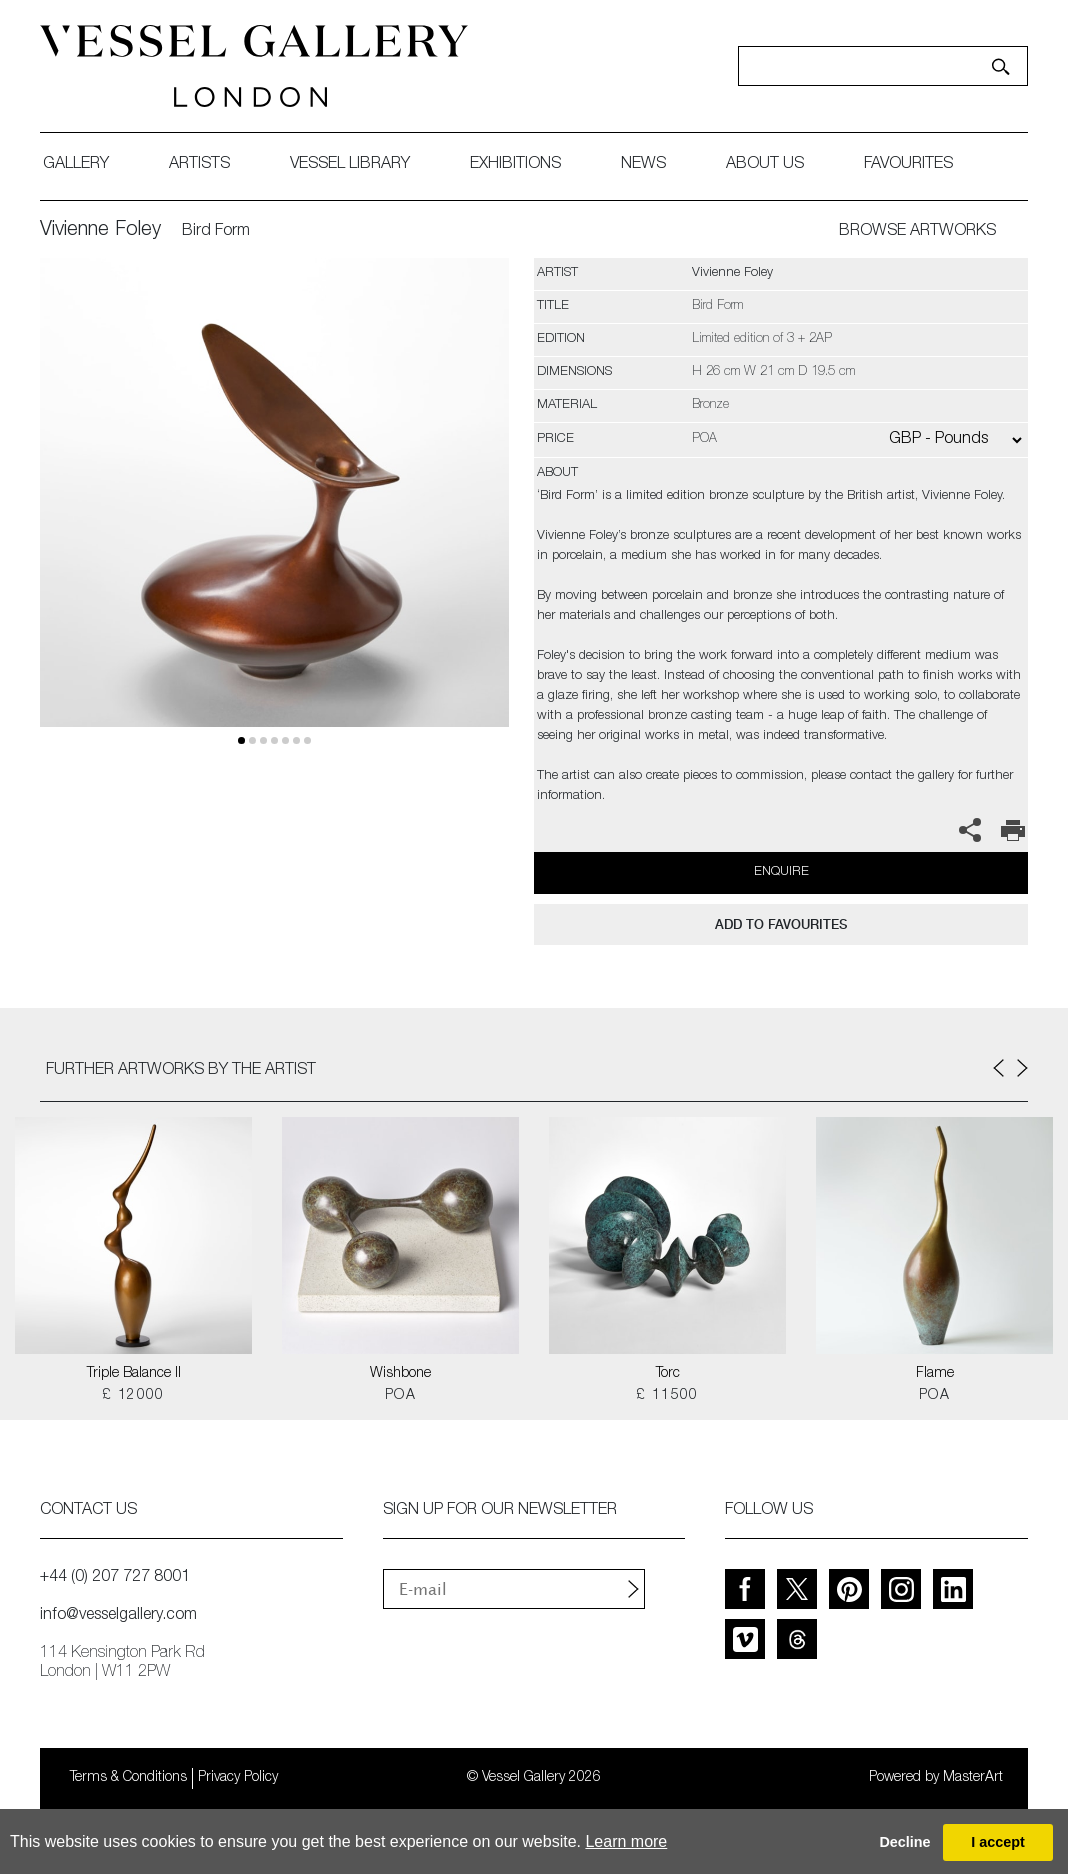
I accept (998, 1842)
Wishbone (400, 1374)
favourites (908, 165)
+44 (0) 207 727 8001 (115, 1578)
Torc (668, 1374)
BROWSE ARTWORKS (917, 232)
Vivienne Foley (100, 231)
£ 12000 (133, 1396)
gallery (76, 165)
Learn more (626, 1841)
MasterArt (973, 1778)
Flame (935, 1374)
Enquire (781, 872)
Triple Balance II (134, 1374)
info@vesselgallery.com (118, 1616)
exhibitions (515, 165)
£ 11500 (667, 1396)
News (643, 165)
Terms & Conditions (128, 1778)
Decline (904, 1842)
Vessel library (350, 165)
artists (199, 165)
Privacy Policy (238, 1778)
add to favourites (781, 924)
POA (400, 1396)
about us (765, 165)
